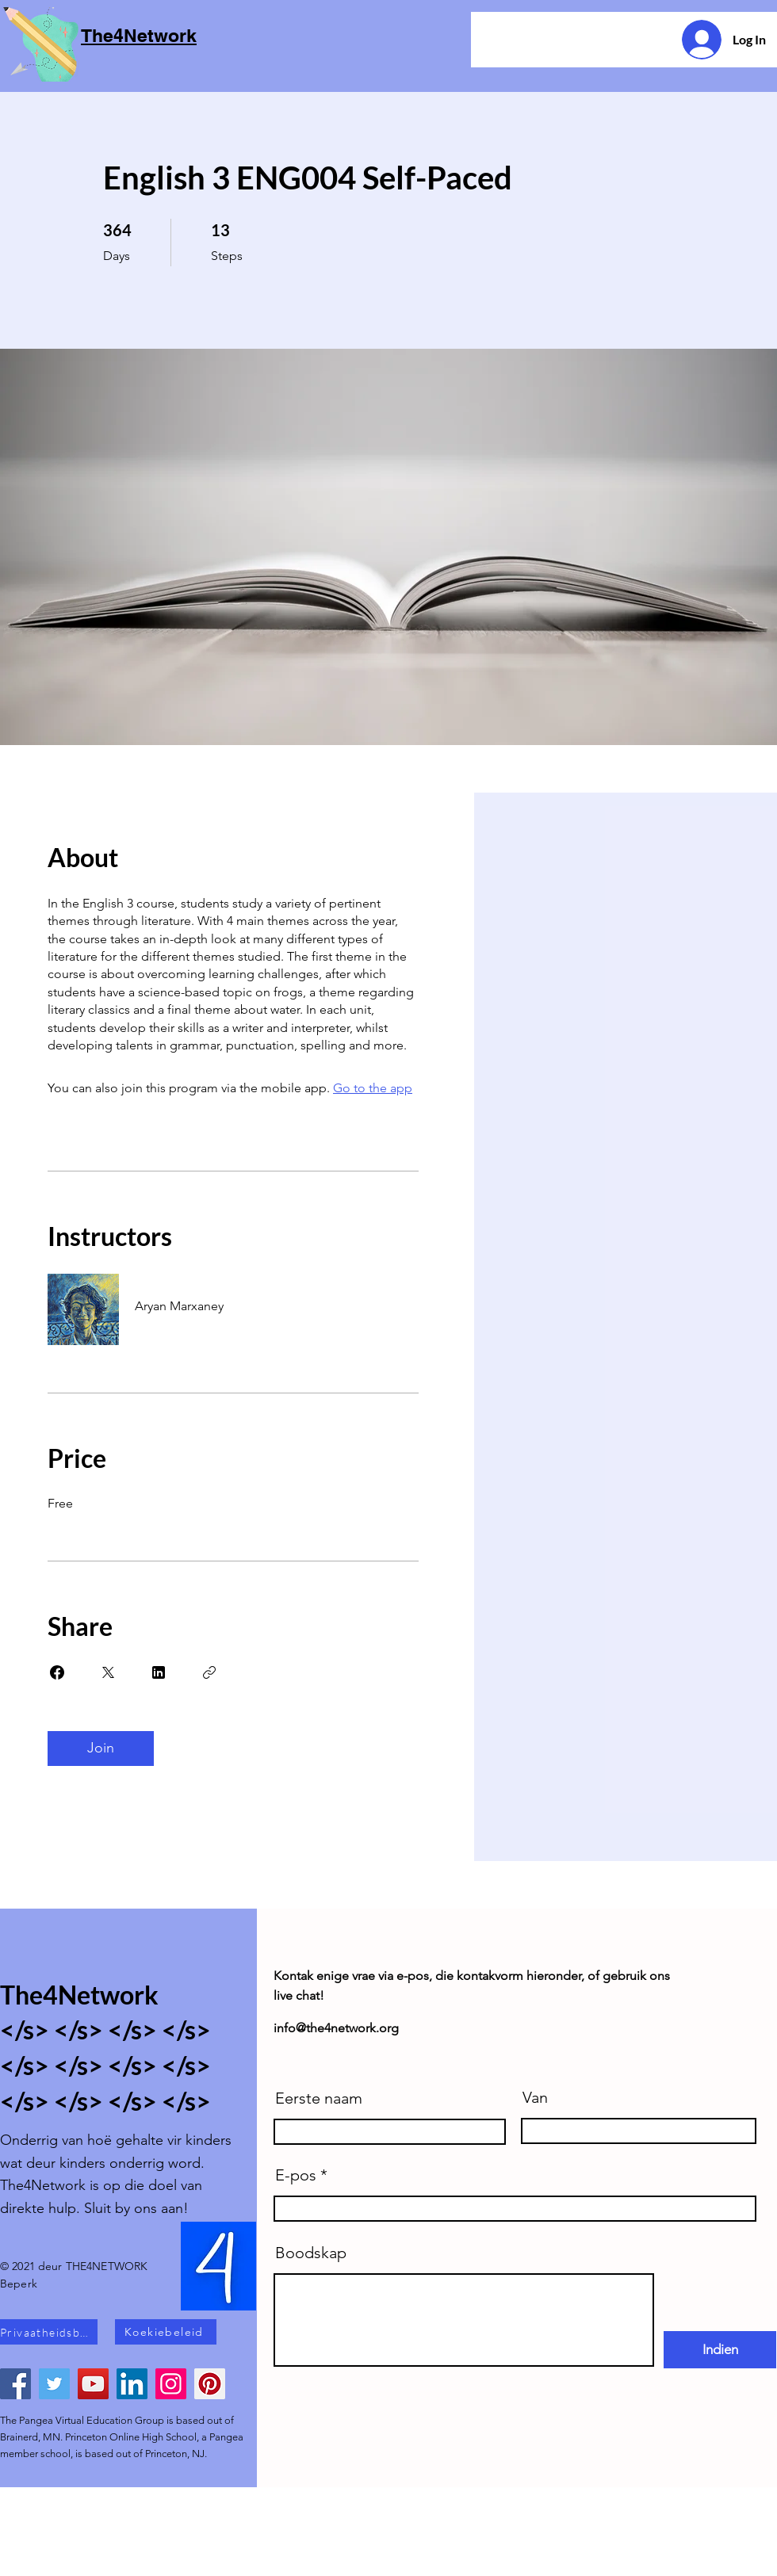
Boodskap (310, 2253)
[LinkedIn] (132, 2383)
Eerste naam (318, 2098)
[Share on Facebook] (57, 1672)
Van (535, 2097)
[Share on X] (107, 1672)
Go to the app (372, 1087)
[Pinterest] (209, 2383)
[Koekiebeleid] (165, 2332)
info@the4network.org (336, 2027)
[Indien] (720, 2349)
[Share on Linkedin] (158, 1672)
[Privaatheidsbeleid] (49, 2332)
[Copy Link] (209, 1672)
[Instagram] (170, 2383)
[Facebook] (15, 2383)
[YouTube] (93, 2383)
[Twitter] (54, 2383)
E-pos (295, 2175)
